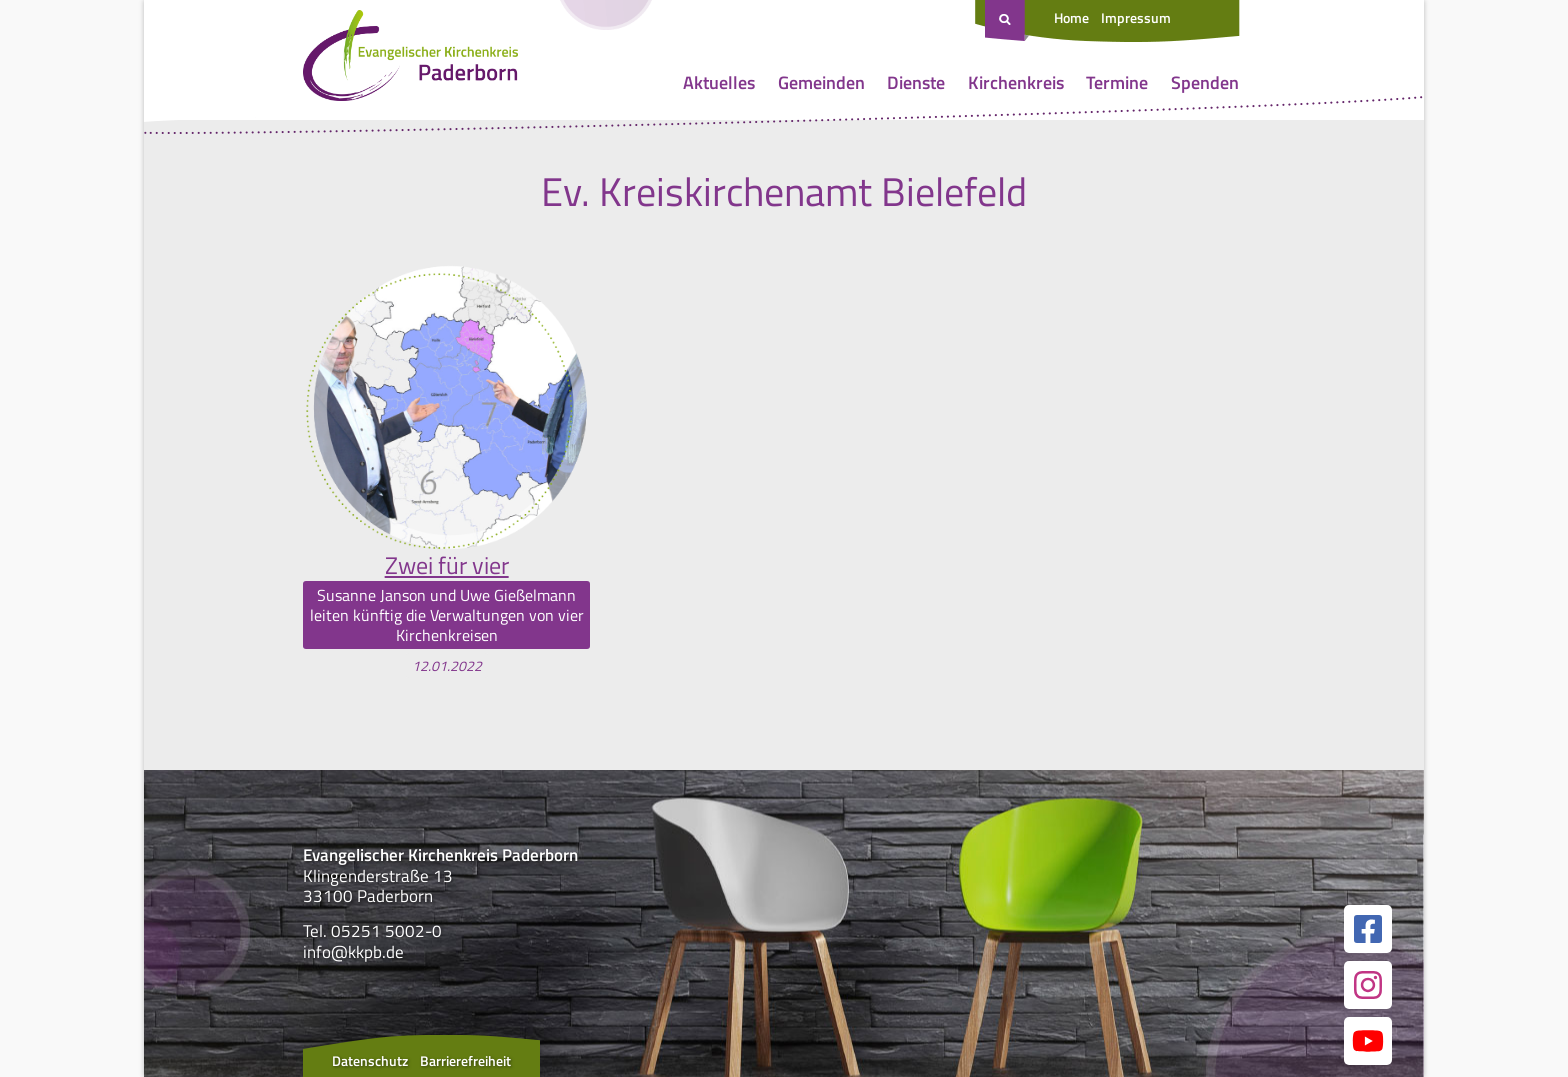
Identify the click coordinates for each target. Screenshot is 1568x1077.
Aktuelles (719, 82)
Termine (1117, 82)
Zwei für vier (447, 565)
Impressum (1136, 17)
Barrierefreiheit (465, 1060)
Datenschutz (370, 1060)
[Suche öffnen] (1007, 21)
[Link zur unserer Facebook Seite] (1368, 929)
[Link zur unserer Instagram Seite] (1368, 985)
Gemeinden (821, 82)
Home (1071, 17)
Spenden (1205, 82)
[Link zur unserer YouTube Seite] (1368, 1041)
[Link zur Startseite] (410, 60)
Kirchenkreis (1016, 82)
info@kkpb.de (353, 952)
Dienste (916, 82)
